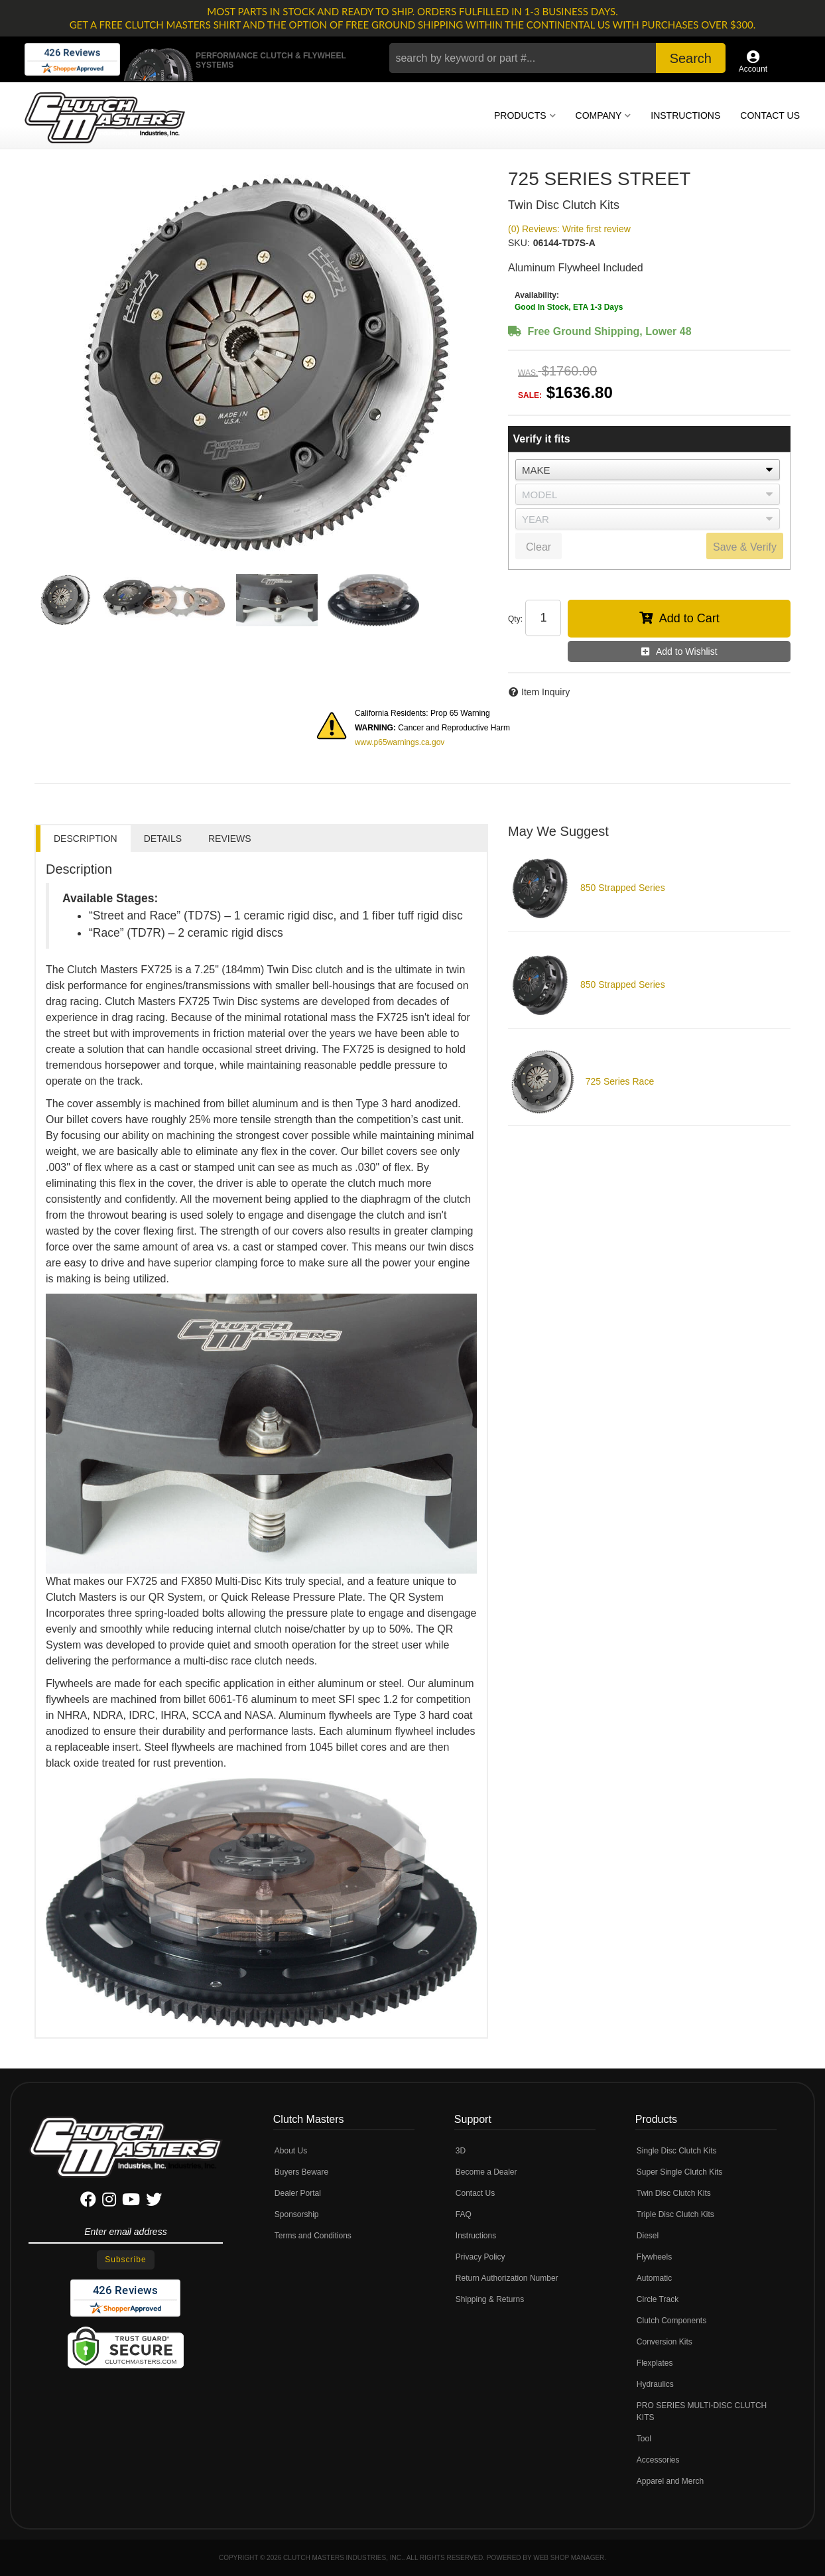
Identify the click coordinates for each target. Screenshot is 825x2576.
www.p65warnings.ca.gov (399, 742)
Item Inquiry (545, 692)
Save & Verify (745, 547)
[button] (557, 58)
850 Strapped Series (622, 887)
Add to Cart (689, 618)
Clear (538, 547)
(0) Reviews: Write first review (569, 229)
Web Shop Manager (568, 2557)
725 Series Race (620, 1081)
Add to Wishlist (687, 651)
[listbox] (647, 469)
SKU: (519, 242)
